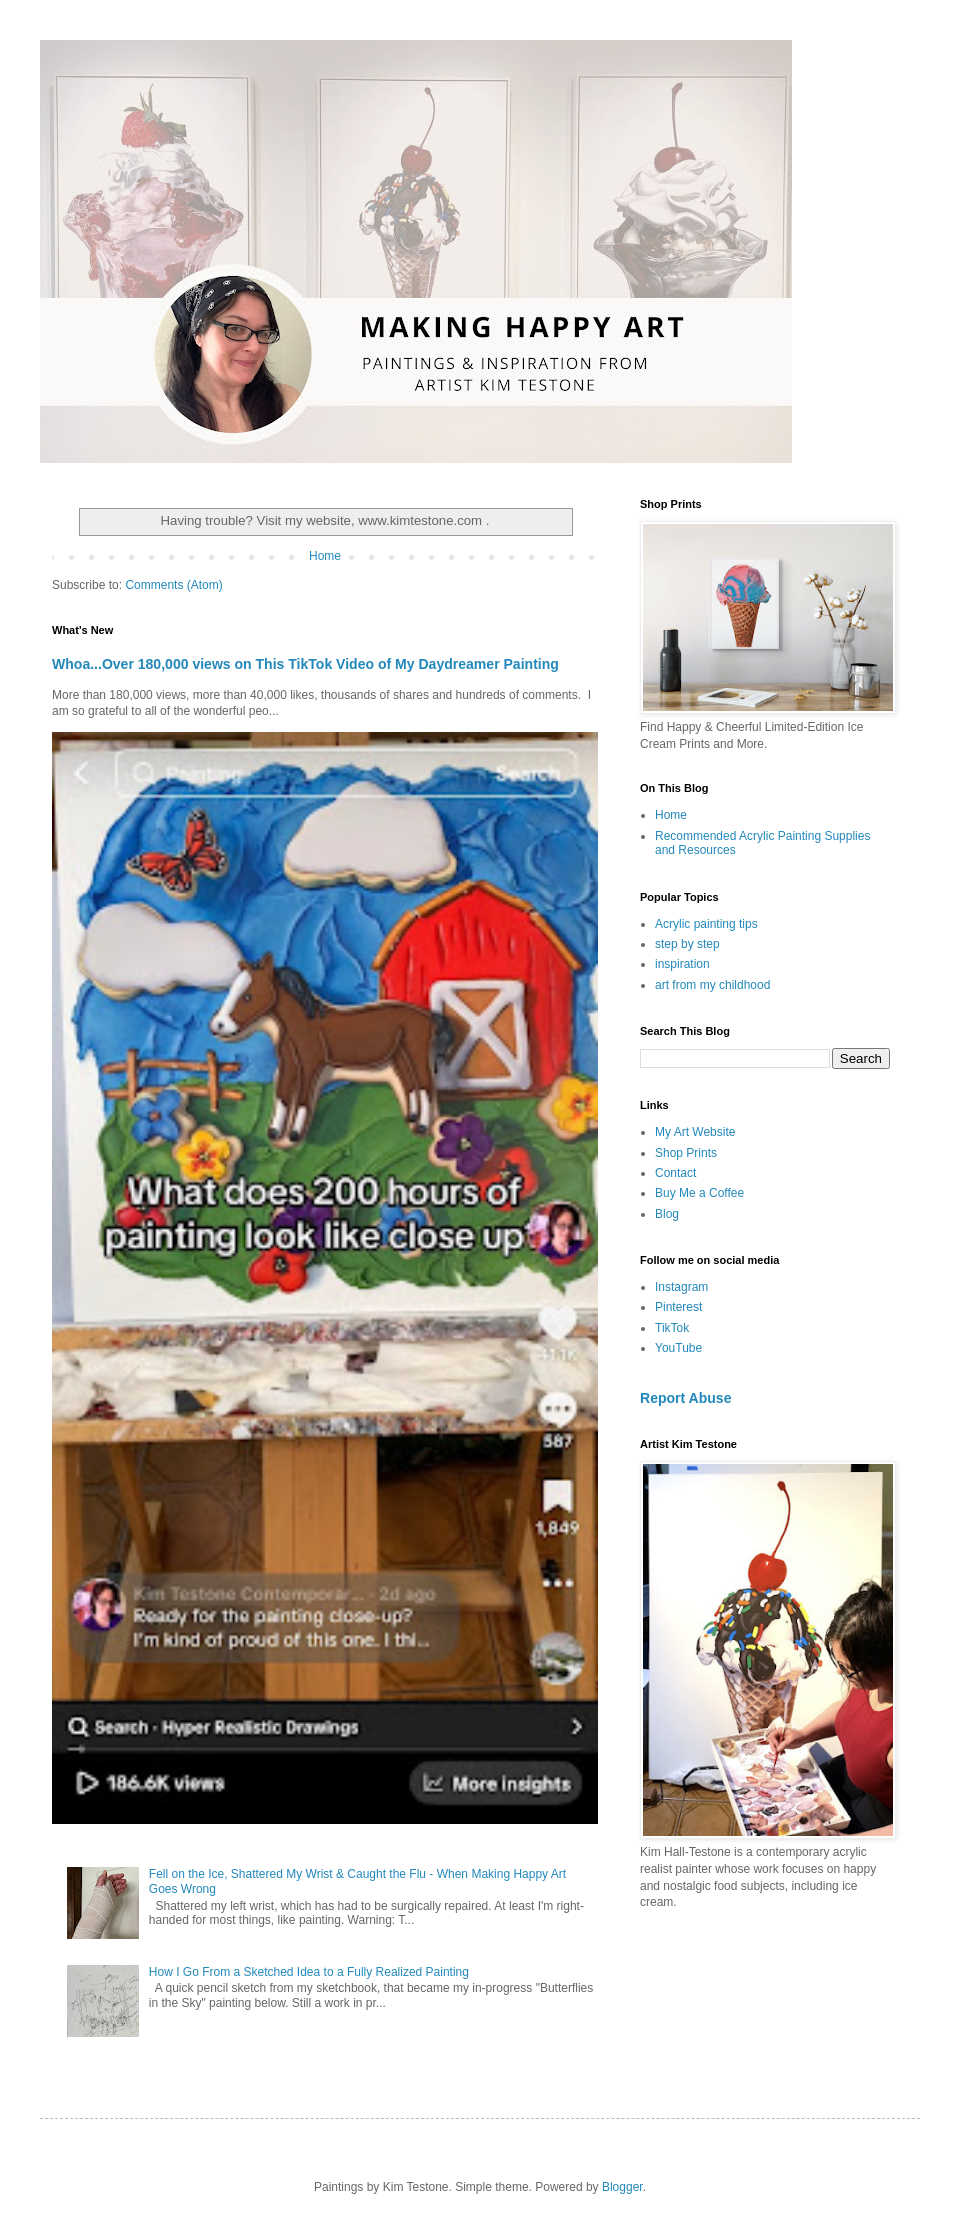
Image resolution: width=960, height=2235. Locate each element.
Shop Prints (686, 1153)
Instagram (681, 1287)
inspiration (682, 964)
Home (325, 556)
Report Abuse (685, 1398)
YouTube (678, 1348)
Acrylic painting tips (706, 924)
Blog (667, 1214)
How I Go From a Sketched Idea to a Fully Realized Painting (309, 1972)
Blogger (622, 2187)
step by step (687, 944)
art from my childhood (712, 985)
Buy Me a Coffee (699, 1193)
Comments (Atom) (173, 585)
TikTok (672, 1328)
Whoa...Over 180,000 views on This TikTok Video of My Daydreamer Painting (305, 664)
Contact (675, 1173)
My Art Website (695, 1132)
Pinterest (678, 1307)
